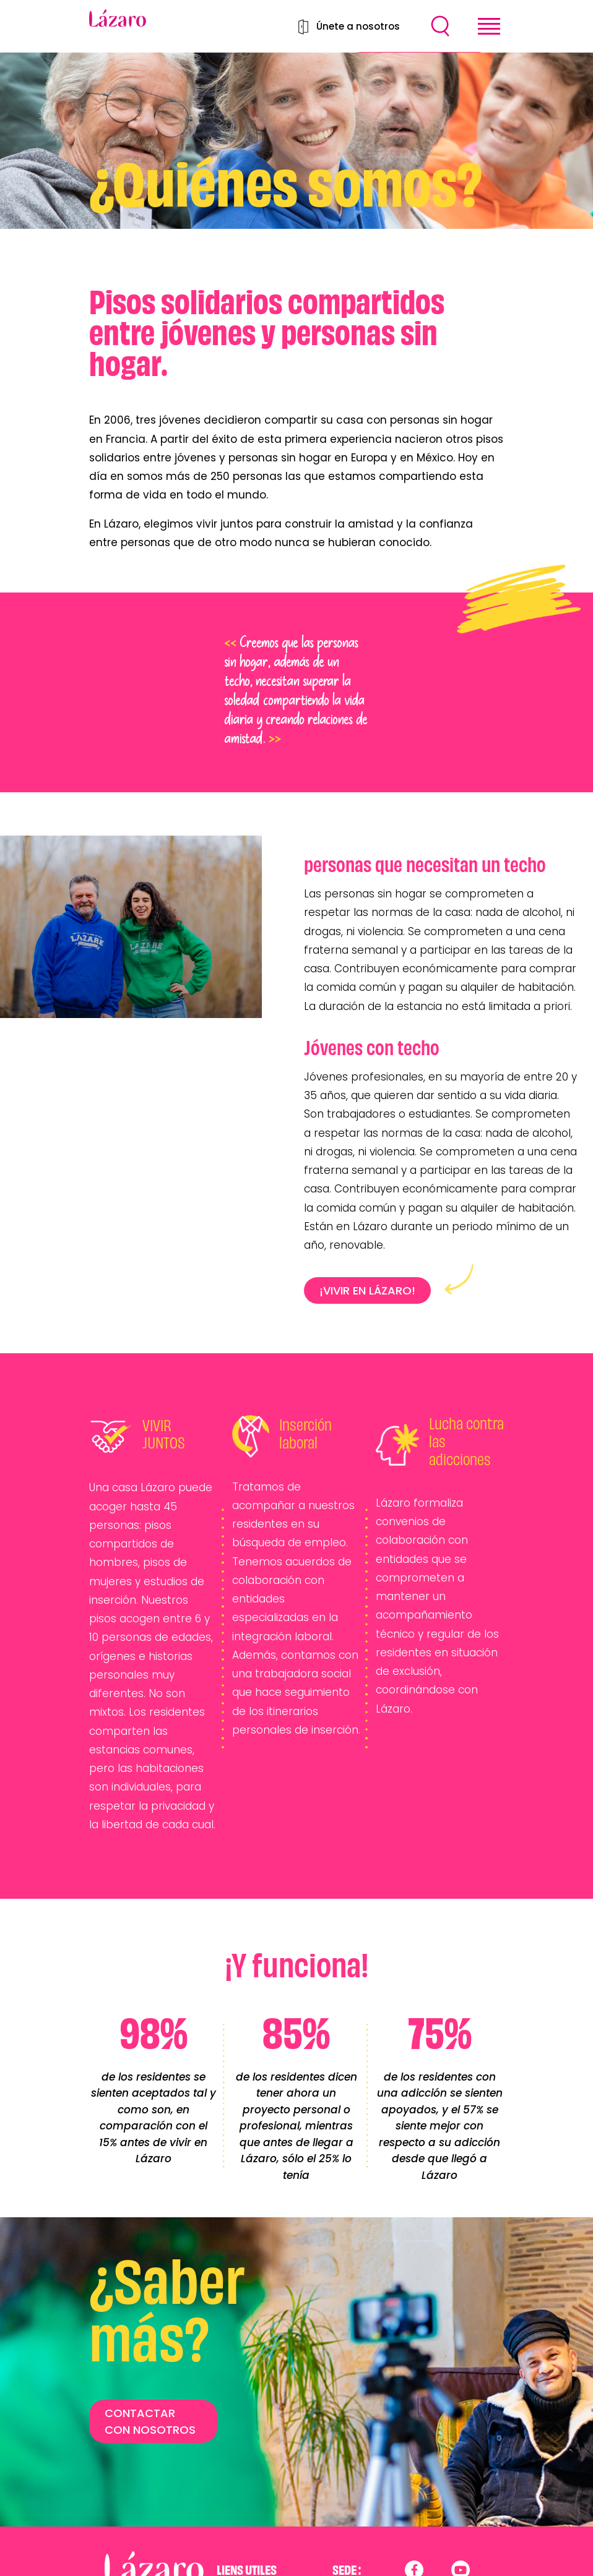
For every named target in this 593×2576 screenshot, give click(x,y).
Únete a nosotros (358, 26)
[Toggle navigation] (489, 26)
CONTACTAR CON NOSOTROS (150, 2421)
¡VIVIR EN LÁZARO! (367, 1290)
